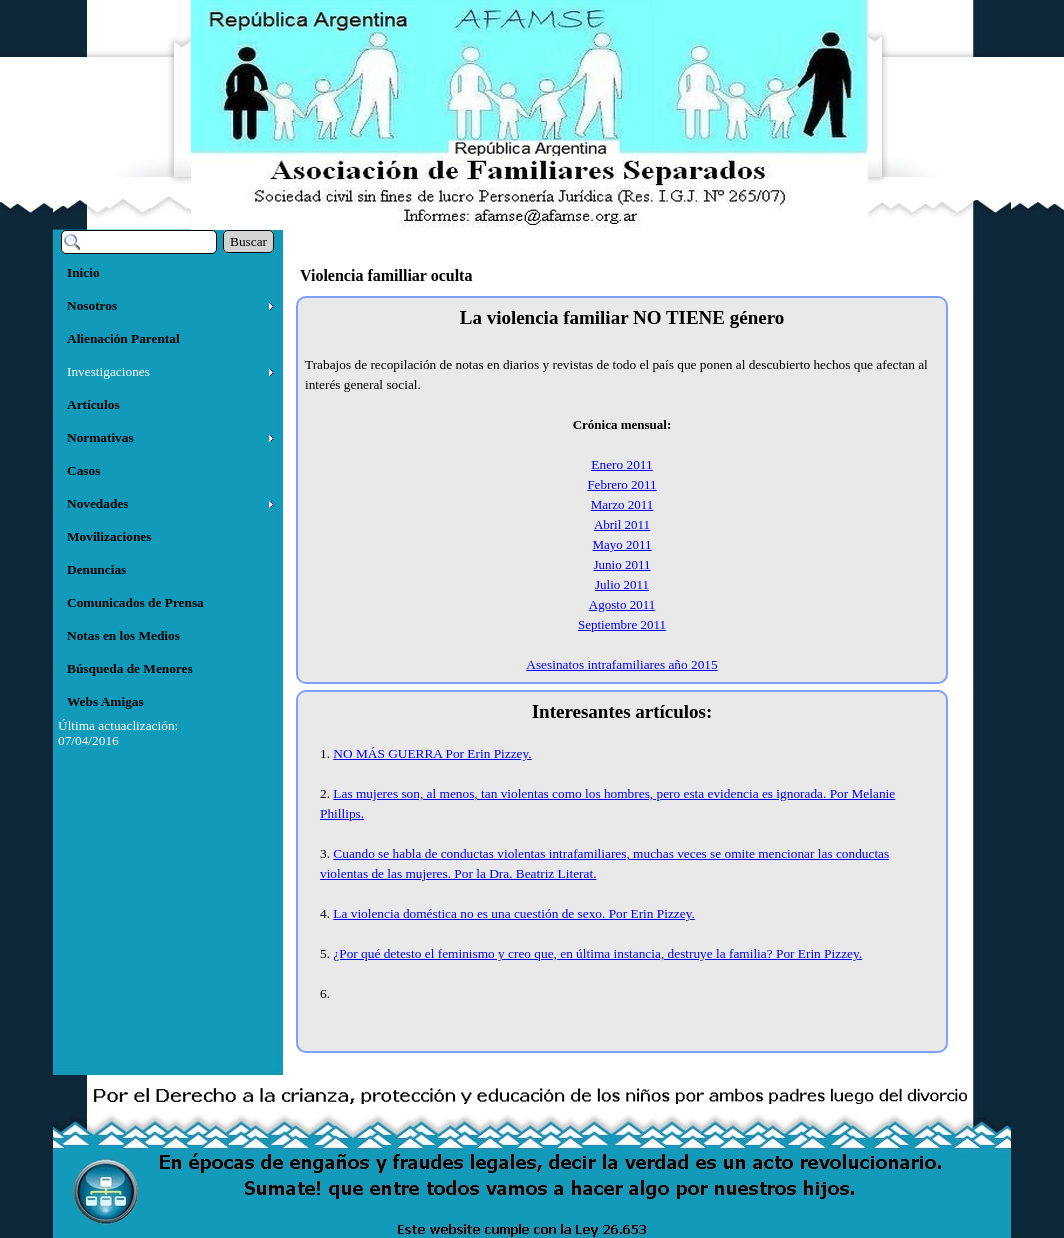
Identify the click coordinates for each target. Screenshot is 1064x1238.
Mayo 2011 (621, 544)
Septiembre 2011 (622, 624)
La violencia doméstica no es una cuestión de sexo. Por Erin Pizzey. (513, 913)
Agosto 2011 (622, 604)
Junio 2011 (622, 564)
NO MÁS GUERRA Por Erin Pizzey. (432, 753)
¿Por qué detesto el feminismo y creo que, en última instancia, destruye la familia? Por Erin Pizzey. (597, 953)
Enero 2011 (621, 464)
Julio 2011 (622, 584)
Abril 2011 (622, 524)
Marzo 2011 (622, 504)
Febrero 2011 (621, 484)
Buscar (248, 241)
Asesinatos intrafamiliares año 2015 (621, 664)
